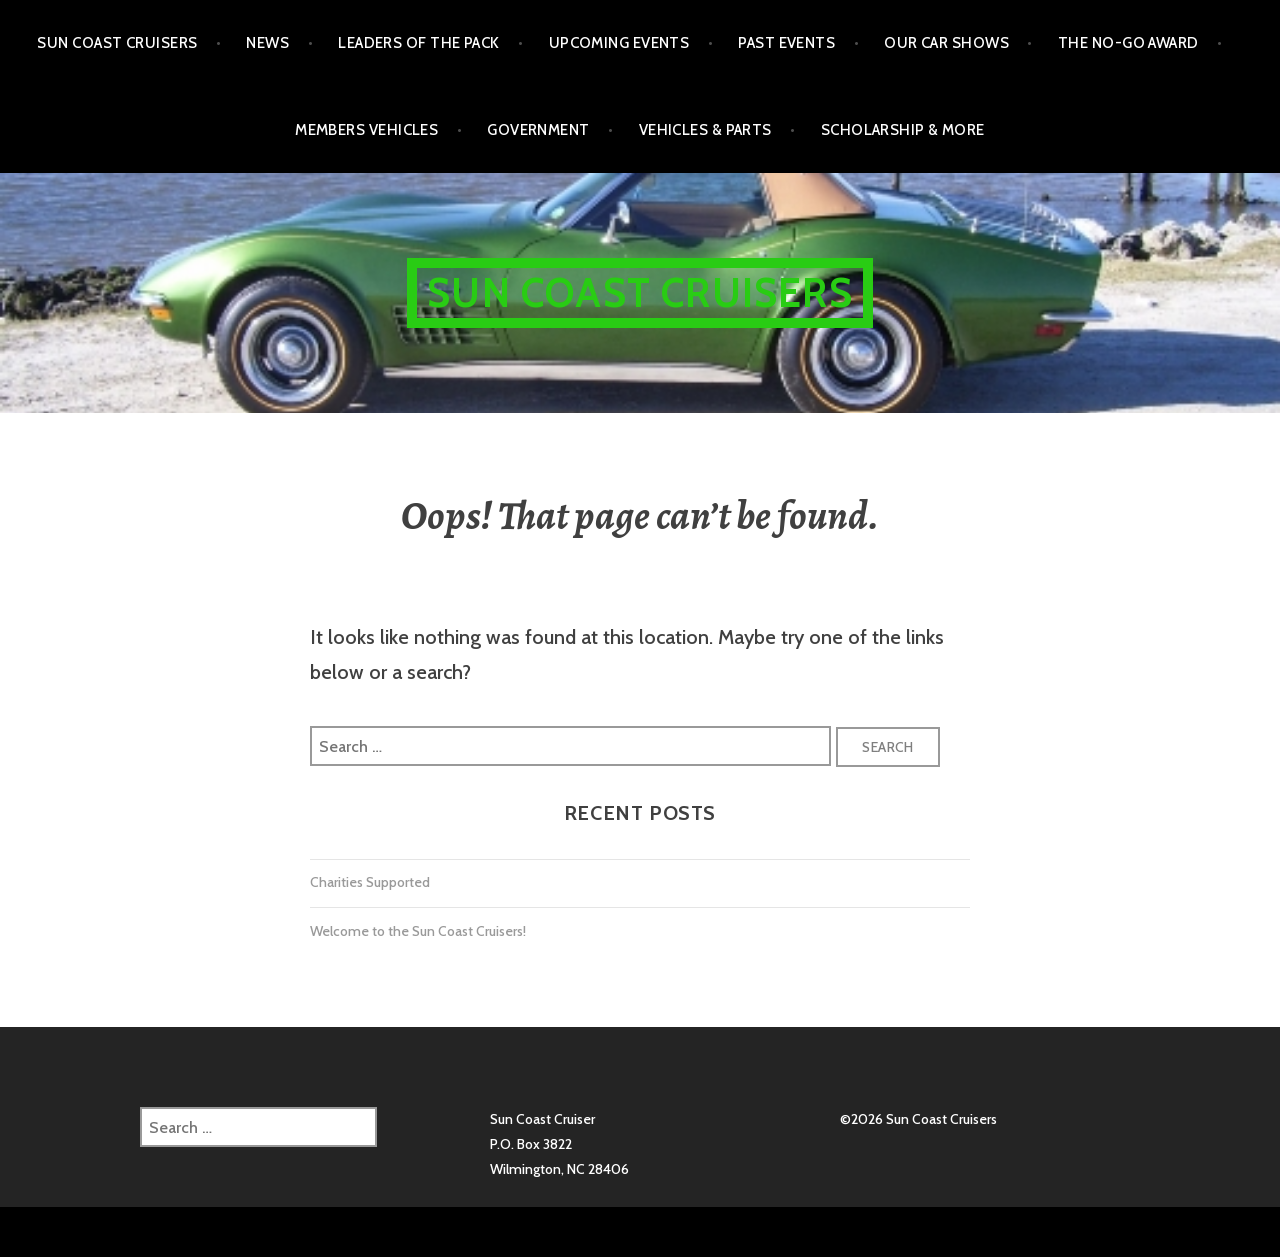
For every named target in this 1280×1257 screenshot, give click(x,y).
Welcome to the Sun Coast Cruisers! (418, 931)
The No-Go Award (1128, 43)
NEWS (267, 43)
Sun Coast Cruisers (117, 43)
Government (538, 130)
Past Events (786, 43)
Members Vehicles (366, 130)
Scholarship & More (903, 130)
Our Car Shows (946, 43)
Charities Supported (370, 882)
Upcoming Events (619, 43)
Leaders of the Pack (419, 43)
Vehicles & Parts (705, 130)
